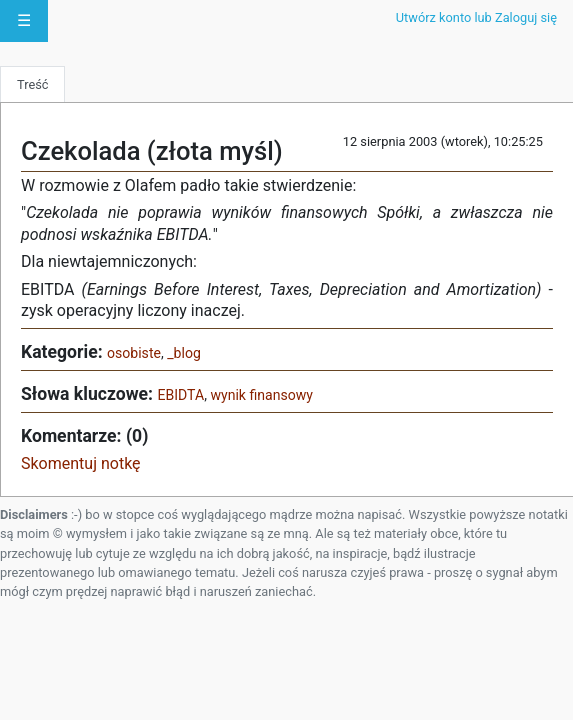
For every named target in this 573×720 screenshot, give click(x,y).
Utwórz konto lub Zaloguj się (476, 17)
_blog (184, 353)
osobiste (134, 353)
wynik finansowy (261, 395)
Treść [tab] (32, 84)
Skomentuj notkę (81, 463)
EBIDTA (180, 395)
